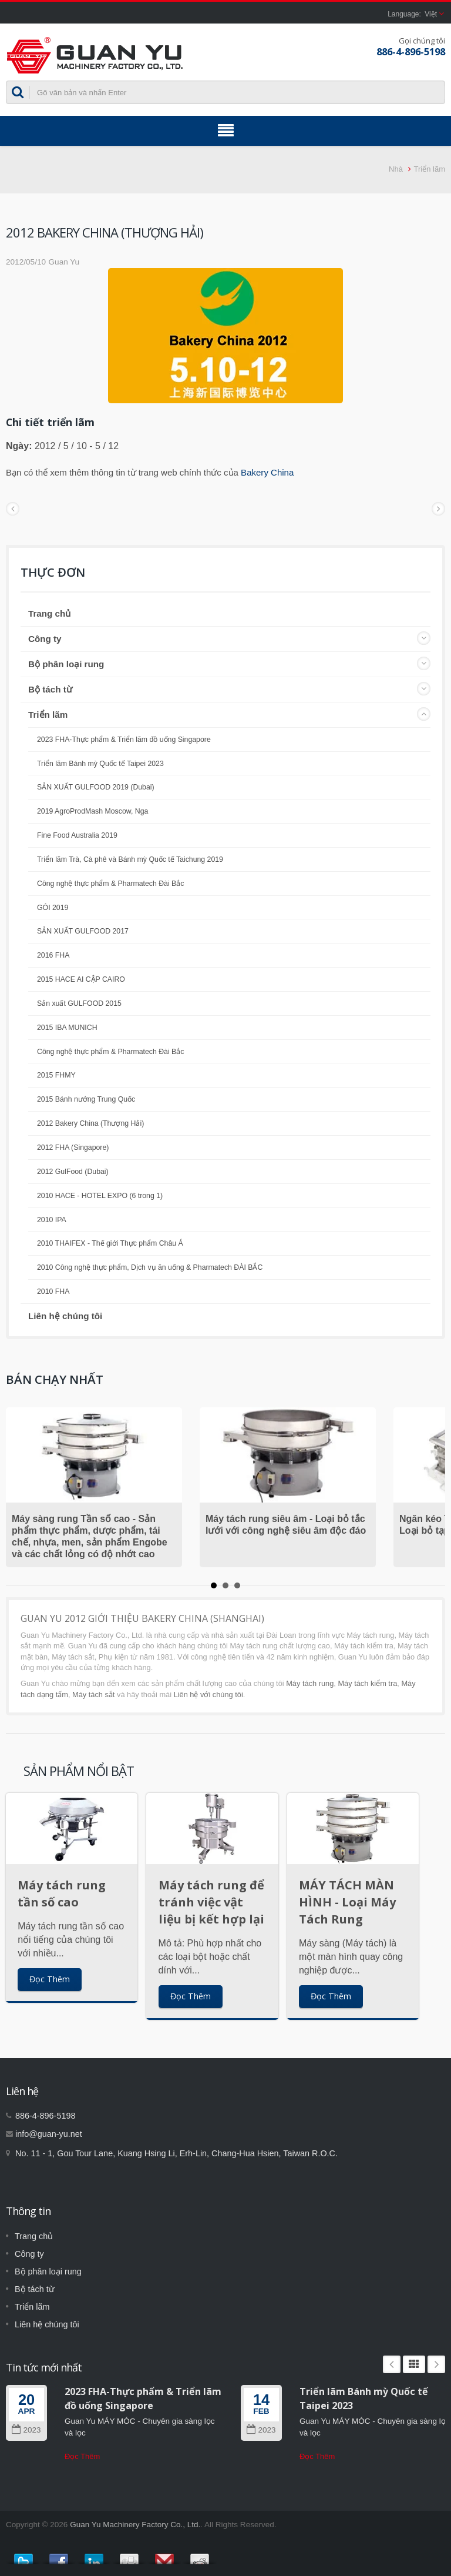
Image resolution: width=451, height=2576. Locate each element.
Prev (391, 2364)
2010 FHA (53, 1291)
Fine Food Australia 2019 (77, 835)
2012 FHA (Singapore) (73, 1147)
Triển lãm (429, 169)
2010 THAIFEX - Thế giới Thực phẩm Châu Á (110, 1243)
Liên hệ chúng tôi (65, 1316)
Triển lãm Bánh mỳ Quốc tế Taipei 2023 (100, 764)
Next (436, 2364)
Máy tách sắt (93, 1694)
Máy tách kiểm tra (367, 1683)
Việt (431, 14)
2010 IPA (51, 1220)
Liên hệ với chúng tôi (208, 1694)
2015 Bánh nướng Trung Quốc (86, 1099)
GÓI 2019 (52, 908)
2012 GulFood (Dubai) (73, 1171)
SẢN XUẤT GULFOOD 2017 (83, 931)
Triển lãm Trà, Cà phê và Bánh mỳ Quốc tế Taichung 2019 (130, 859)
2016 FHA (53, 955)
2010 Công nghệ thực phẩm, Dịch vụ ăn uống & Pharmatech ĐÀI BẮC (149, 1267)
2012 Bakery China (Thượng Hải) (90, 1123)
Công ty (45, 639)
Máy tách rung (310, 1683)
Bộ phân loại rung (66, 664)
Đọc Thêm (49, 1979)
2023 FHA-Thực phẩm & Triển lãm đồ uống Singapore (124, 739)
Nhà (396, 169)
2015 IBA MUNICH (67, 1027)
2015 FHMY (56, 1075)
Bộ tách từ (50, 689)
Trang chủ (49, 613)
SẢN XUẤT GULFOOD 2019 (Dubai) (95, 787)
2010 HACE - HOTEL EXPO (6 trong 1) (100, 1196)
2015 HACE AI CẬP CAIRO (81, 979)
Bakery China (267, 472)
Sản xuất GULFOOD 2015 (79, 1003)
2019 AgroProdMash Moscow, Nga (92, 811)
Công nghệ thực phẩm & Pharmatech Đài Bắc (110, 883)
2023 (26, 2430)
